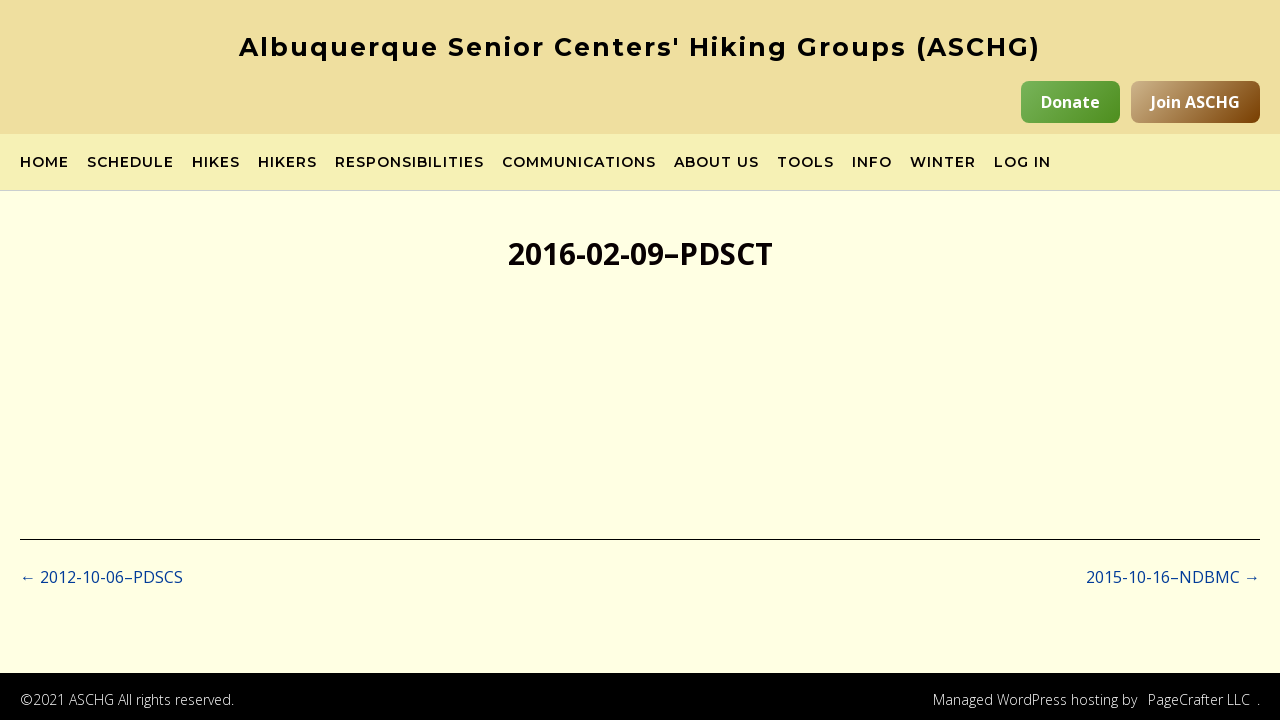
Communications (579, 163)
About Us (716, 163)
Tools (805, 163)
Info (872, 163)
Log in (1022, 163)
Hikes (216, 163)
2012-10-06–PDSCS (101, 577)
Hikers (287, 163)
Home (44, 163)
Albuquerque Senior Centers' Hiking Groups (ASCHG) (640, 47)
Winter (943, 163)
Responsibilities (409, 163)
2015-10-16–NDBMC (1173, 577)
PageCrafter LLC (1199, 699)
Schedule (130, 163)
